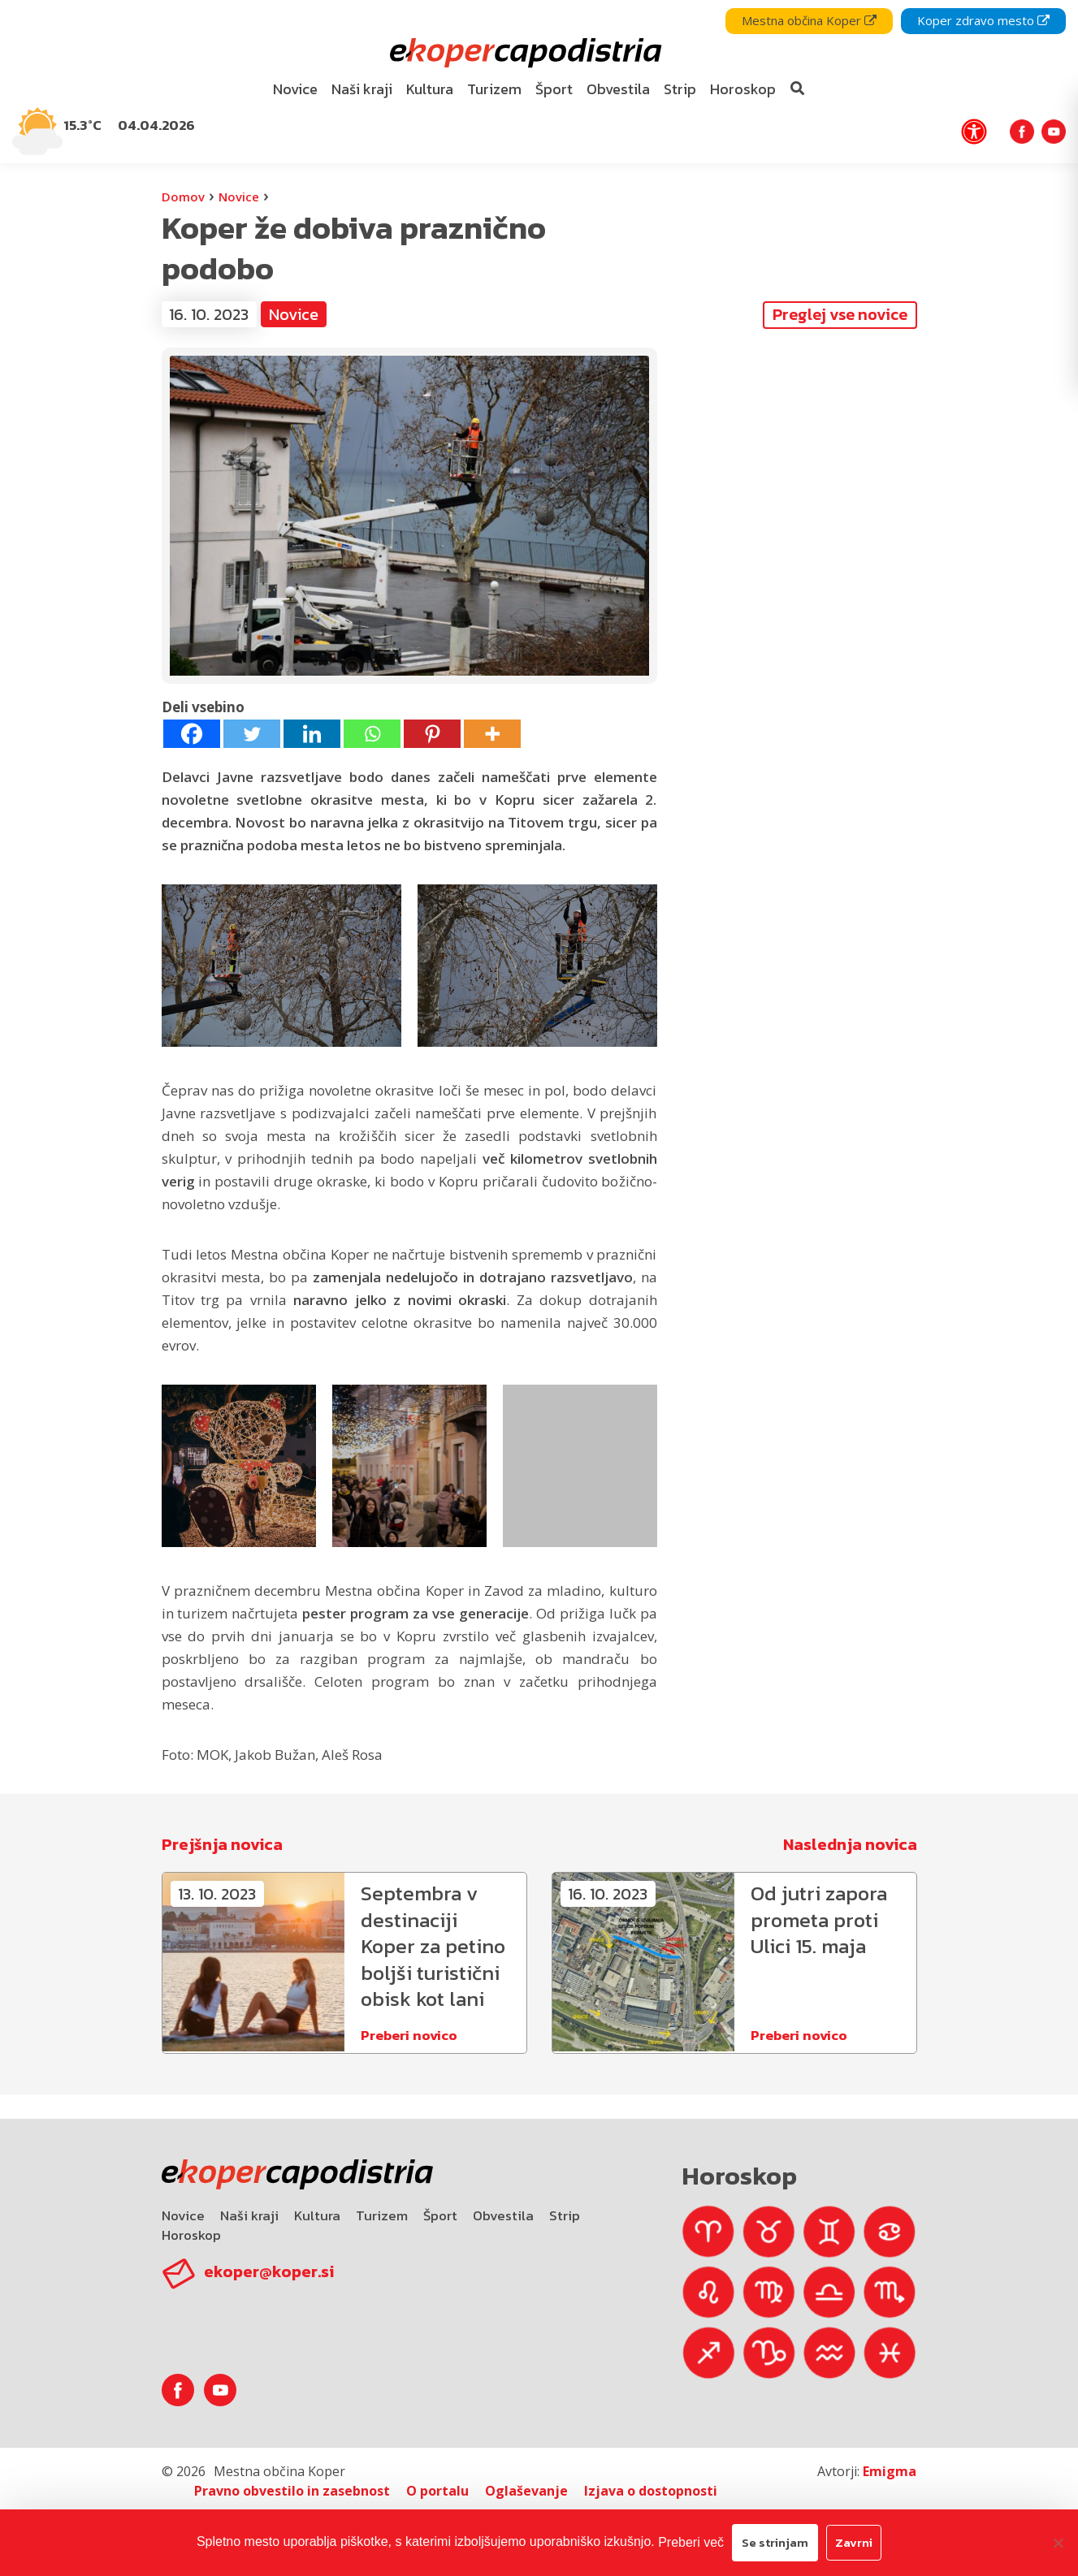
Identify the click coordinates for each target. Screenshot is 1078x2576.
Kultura (317, 2205)
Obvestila (503, 2205)
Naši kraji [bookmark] (361, 89)
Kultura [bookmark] (429, 89)
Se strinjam (775, 2542)
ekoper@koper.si (269, 2262)
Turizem (382, 2205)
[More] (492, 734)
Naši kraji (249, 2205)
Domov (183, 196)
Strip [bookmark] (680, 89)
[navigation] (539, 81)
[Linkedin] (312, 734)
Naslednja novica (850, 1844)
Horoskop (191, 2225)
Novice (239, 196)
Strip (564, 2205)
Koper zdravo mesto (983, 20)
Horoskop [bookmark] (743, 89)
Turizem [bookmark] (494, 89)
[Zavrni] (1058, 2543)
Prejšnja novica (222, 1844)
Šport (440, 2205)
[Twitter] (251, 734)
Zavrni (853, 2542)
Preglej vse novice (840, 314)
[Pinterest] (432, 734)
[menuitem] (295, 89)
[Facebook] (191, 734)
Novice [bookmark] (295, 89)
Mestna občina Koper (809, 20)
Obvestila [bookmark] (618, 89)
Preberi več (691, 2542)
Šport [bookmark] (554, 89)
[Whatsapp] (372, 734)
